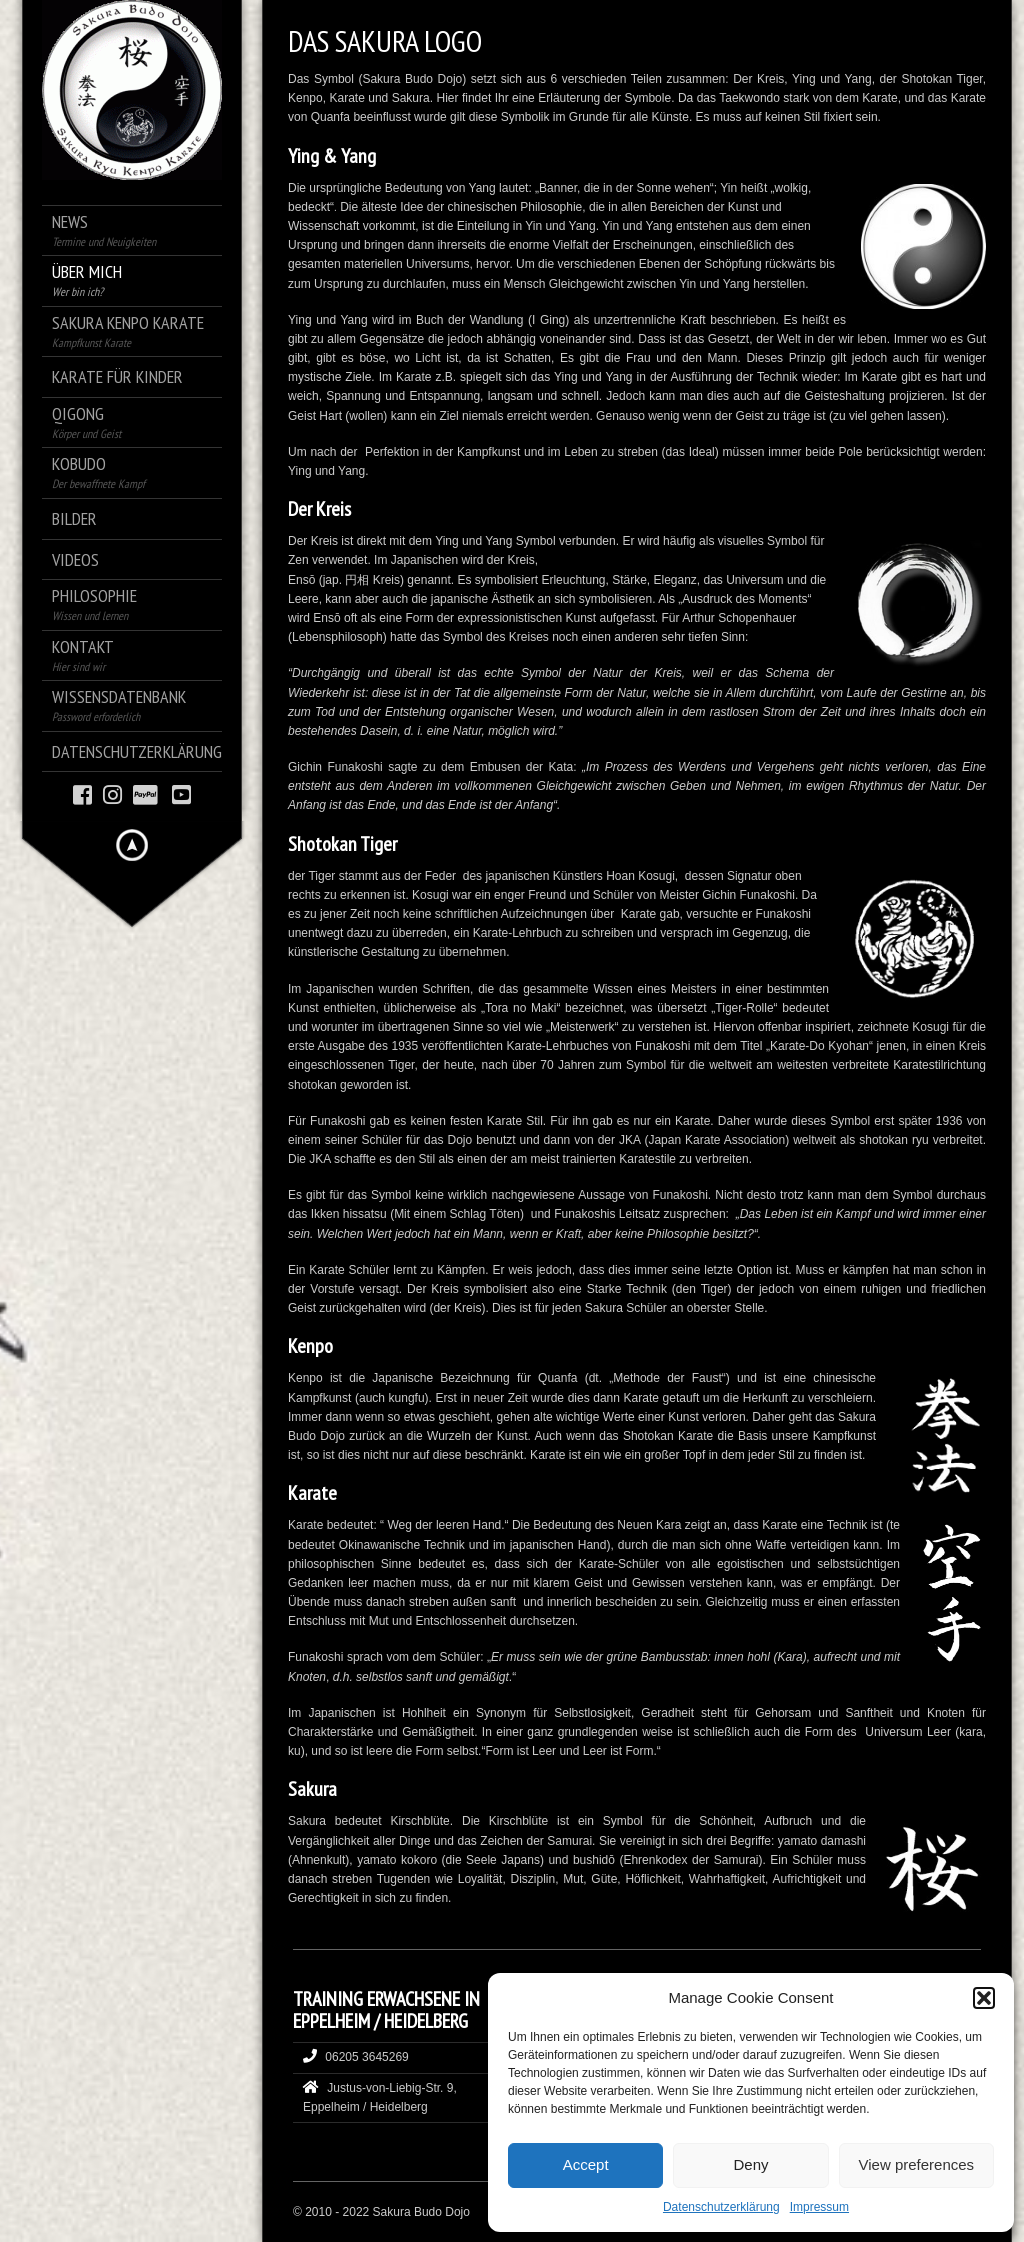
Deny (750, 2164)
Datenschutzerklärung (721, 2207)
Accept (586, 2164)
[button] (984, 1998)
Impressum (819, 2207)
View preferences (917, 2164)
